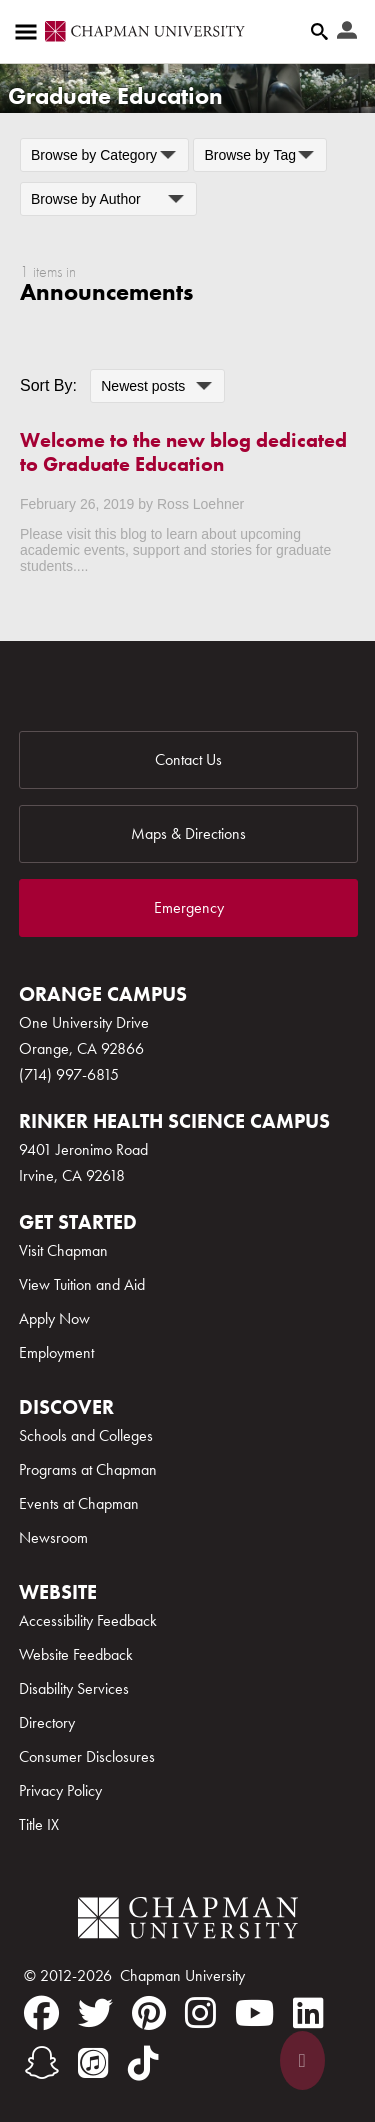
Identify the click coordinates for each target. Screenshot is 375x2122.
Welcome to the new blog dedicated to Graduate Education (183, 452)
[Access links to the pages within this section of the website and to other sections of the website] (30, 32)
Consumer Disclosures (87, 1756)
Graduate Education (115, 95)
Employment (56, 1352)
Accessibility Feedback (88, 1620)
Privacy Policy (60, 1790)
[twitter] (95, 2013)
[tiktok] (143, 2063)
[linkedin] (308, 2013)
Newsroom (53, 1537)
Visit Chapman (63, 1250)
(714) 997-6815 (69, 1074)
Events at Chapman (79, 1503)
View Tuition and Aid (82, 1284)
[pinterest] (149, 2013)
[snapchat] (41, 2063)
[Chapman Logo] (188, 1921)
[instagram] (200, 2013)
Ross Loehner (200, 504)
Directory (47, 1722)
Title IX (39, 1824)
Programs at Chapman (88, 1469)
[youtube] (254, 2013)
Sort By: (48, 385)
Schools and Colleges (86, 1435)
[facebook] (41, 2013)
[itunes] (93, 2063)
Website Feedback (76, 1654)
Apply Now (54, 1318)
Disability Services (74, 1688)
